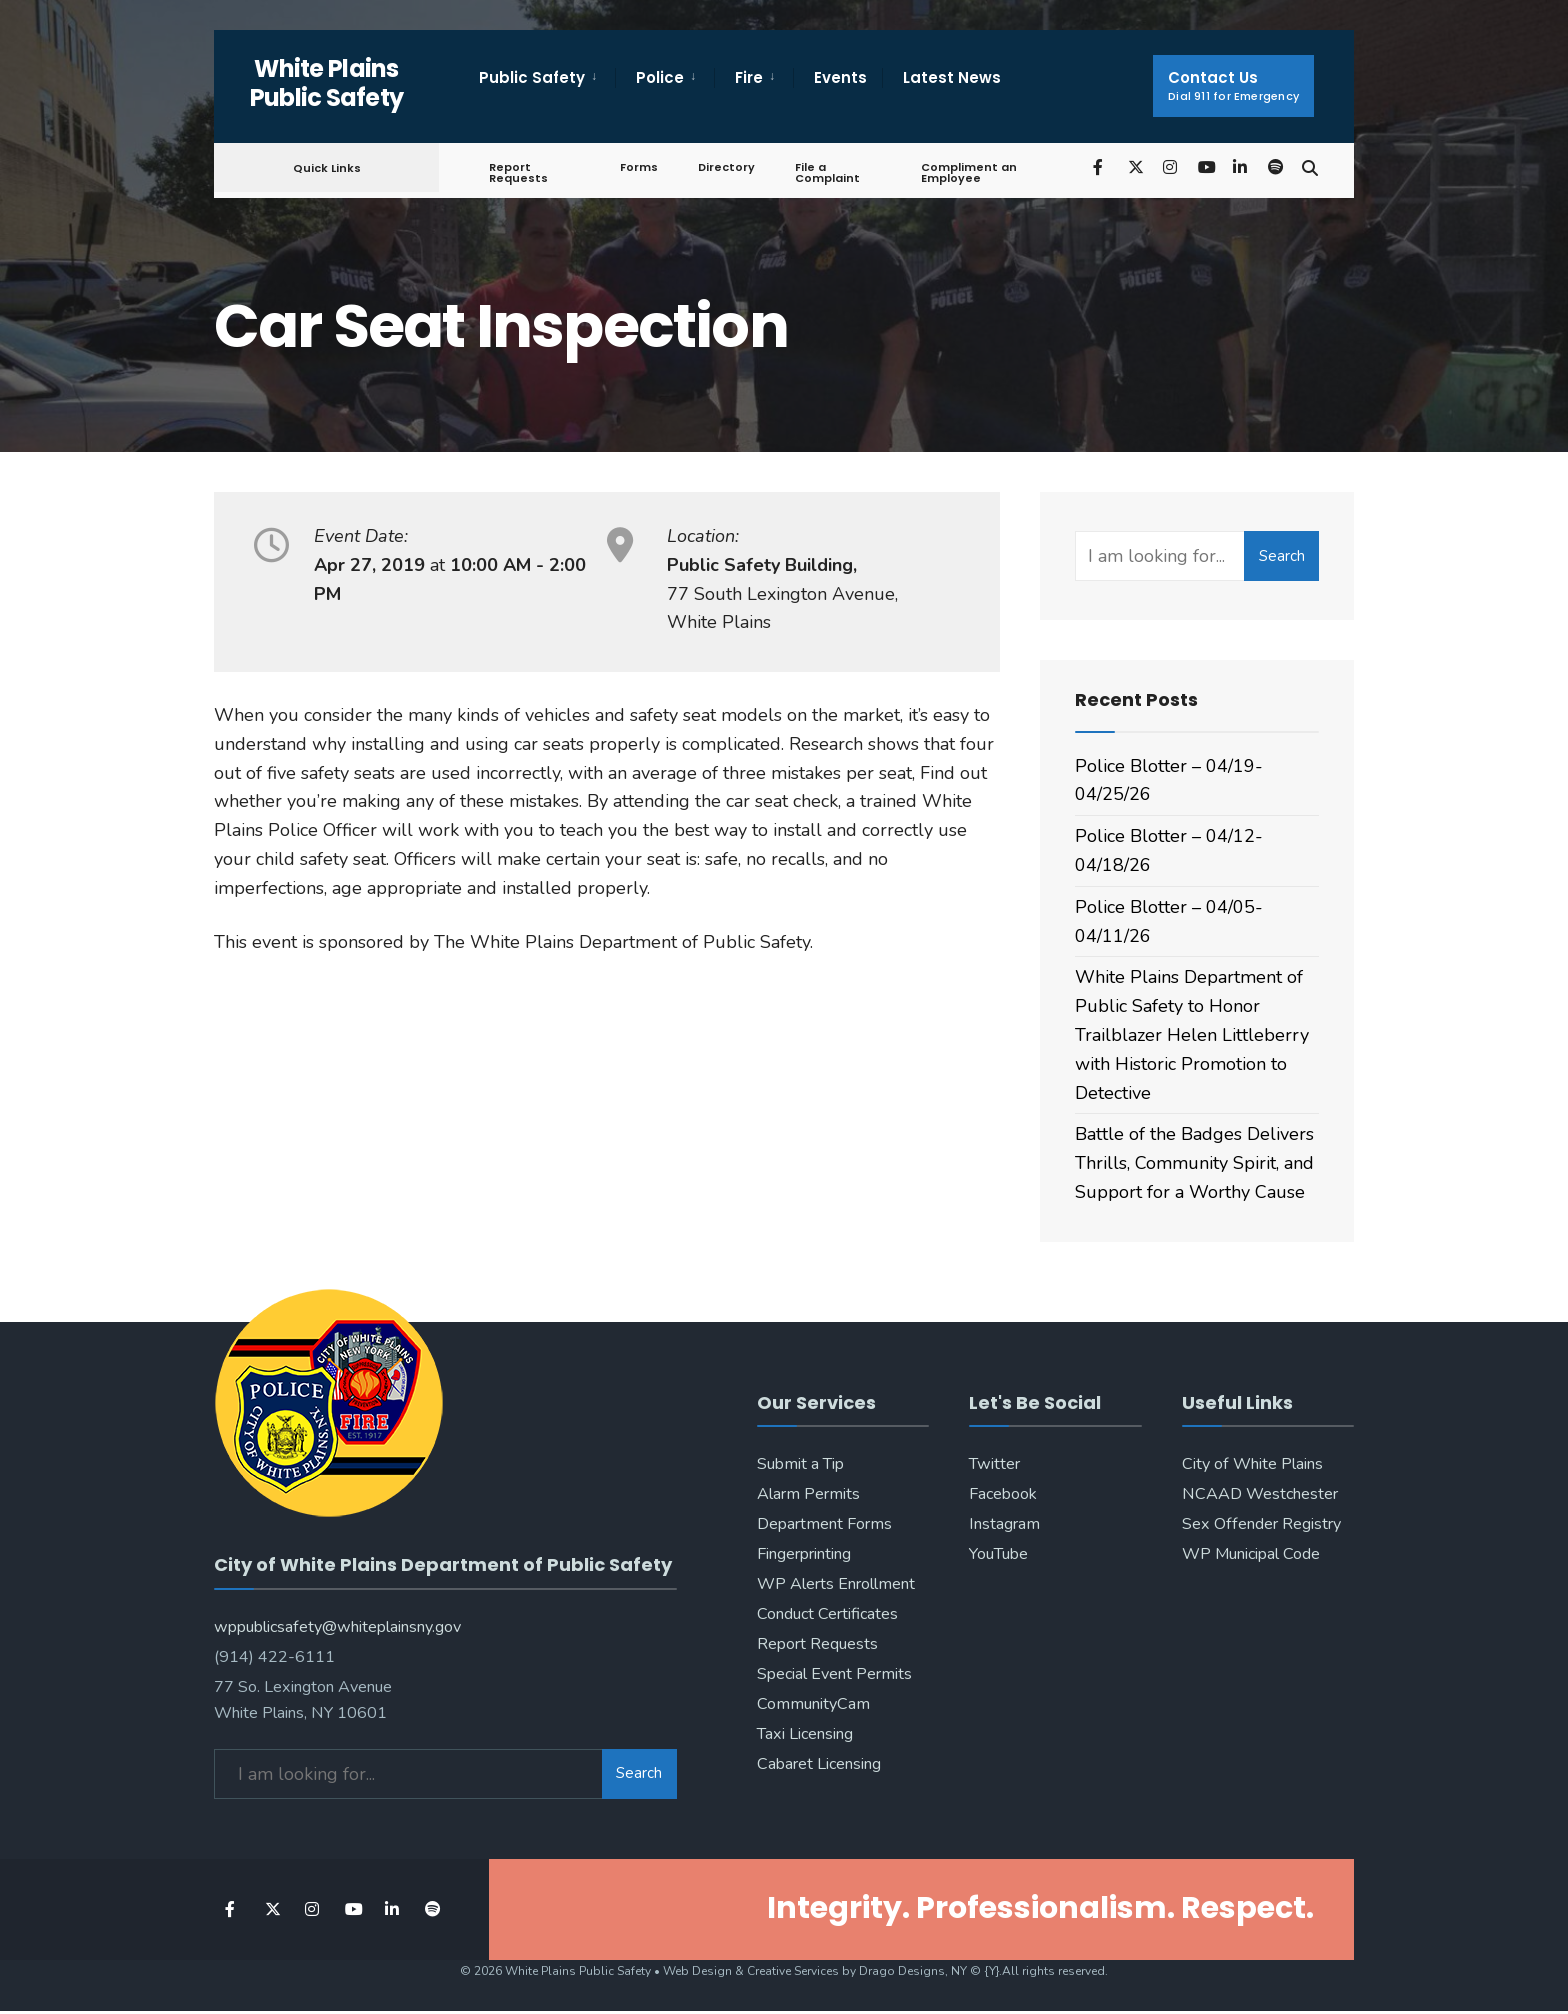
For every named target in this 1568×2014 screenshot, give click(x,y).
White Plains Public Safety (327, 83)
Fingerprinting (804, 1554)
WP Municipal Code (1251, 1554)
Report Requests (518, 172)
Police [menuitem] (660, 77)
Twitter (994, 1464)
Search (1282, 556)
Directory (723, 167)
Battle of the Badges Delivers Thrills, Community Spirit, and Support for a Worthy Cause (1194, 1163)
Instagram (1004, 1524)
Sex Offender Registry (1261, 1524)
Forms (636, 167)
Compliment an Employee (965, 172)
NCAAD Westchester (1260, 1494)
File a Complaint (824, 172)
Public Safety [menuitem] (532, 77)
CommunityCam (813, 1704)
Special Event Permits (834, 1674)
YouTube (998, 1554)
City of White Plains (1252, 1464)
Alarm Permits (808, 1494)
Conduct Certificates (827, 1614)
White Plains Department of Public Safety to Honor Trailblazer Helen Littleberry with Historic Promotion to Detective (1192, 1034)
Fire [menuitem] (749, 77)
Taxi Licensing (805, 1734)
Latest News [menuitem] (952, 77)
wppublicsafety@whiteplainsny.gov (337, 1619)
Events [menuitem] (840, 77)
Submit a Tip (800, 1464)
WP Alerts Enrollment (836, 1584)
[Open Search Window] (1306, 166)
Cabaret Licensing (819, 1764)
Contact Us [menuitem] (1233, 85)
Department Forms (824, 1524)
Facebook (1003, 1494)
